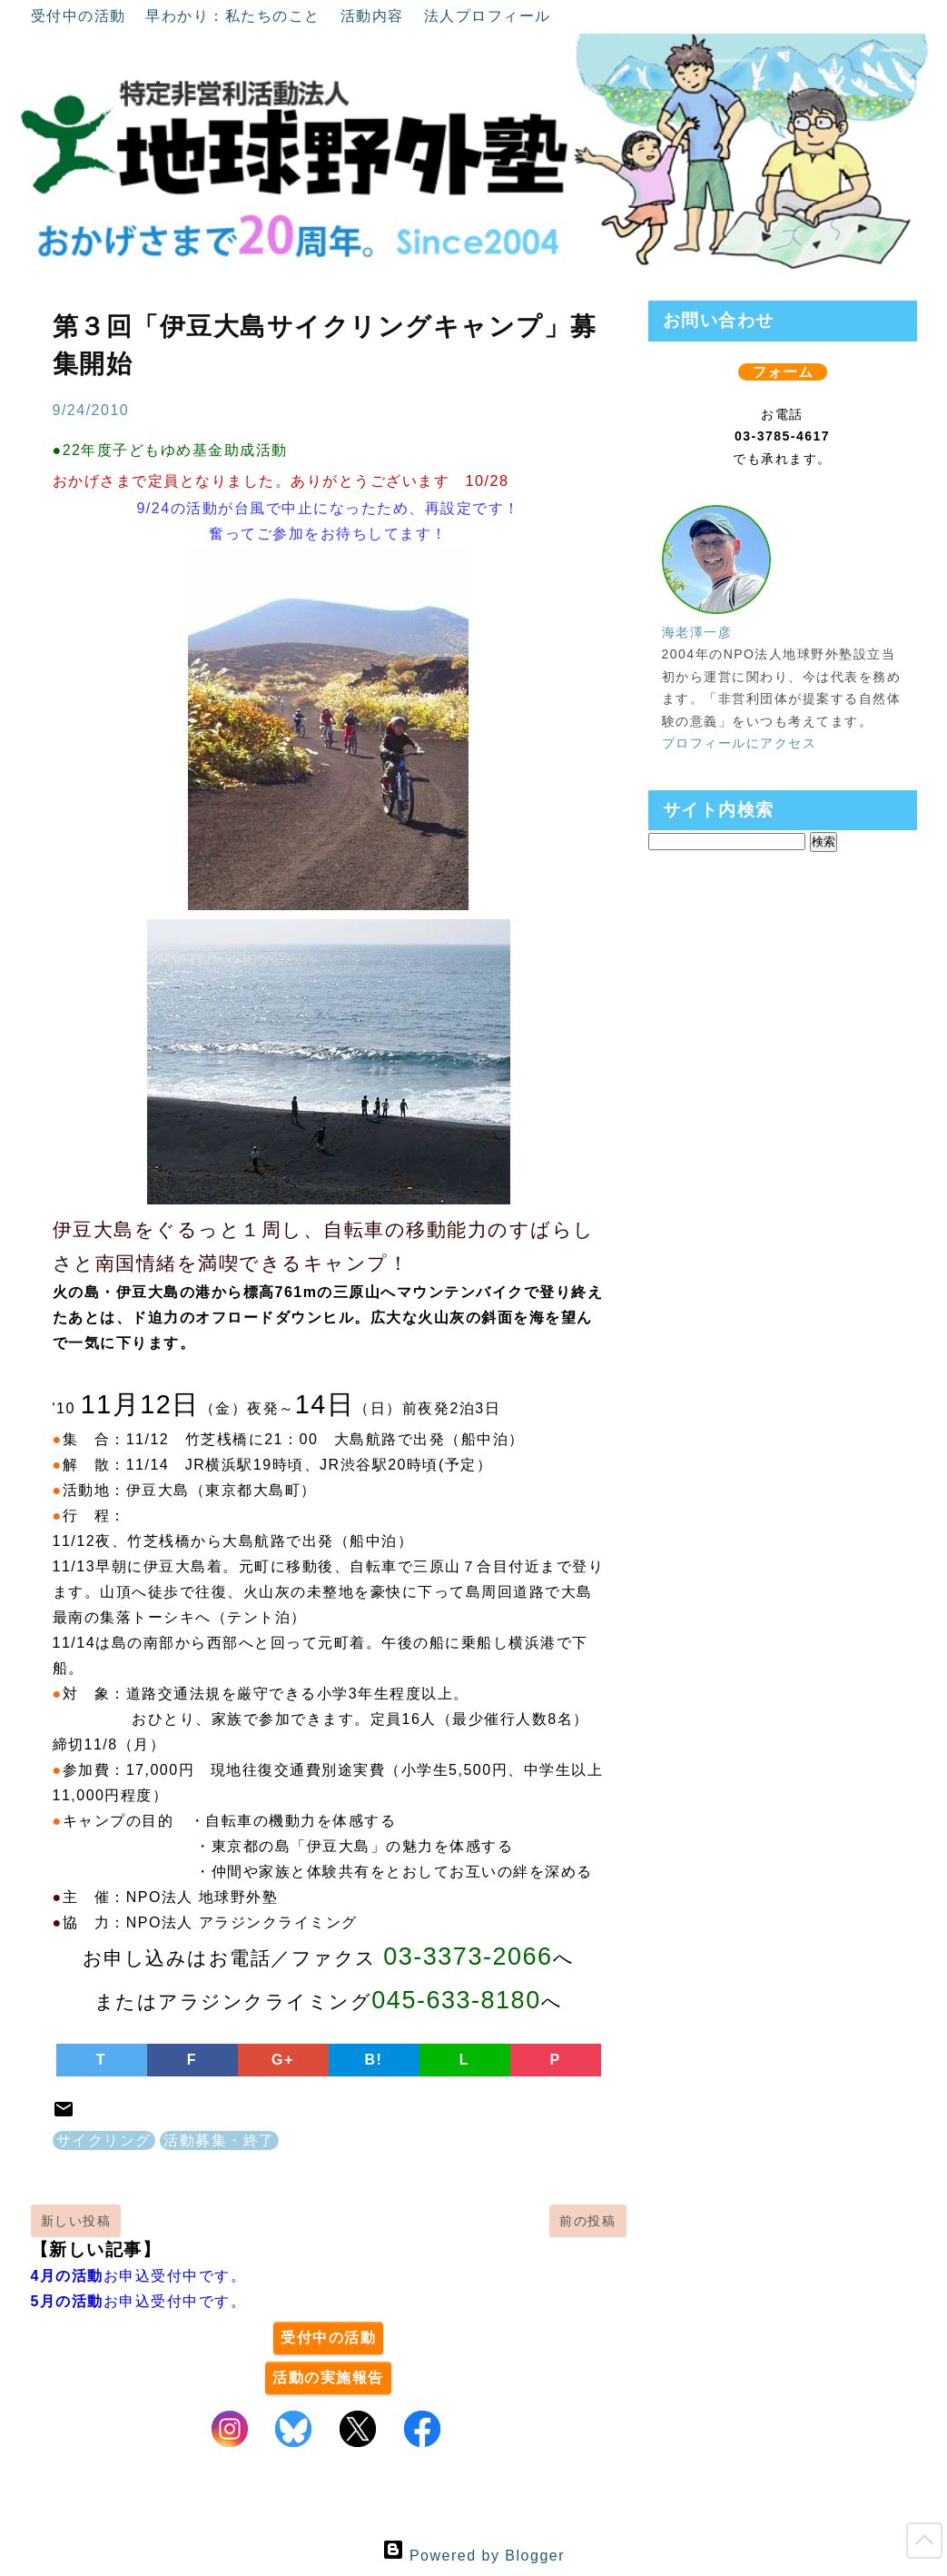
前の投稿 (587, 2221)
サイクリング (104, 2140)
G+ (282, 2059)
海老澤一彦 (697, 632)
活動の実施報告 (328, 2377)
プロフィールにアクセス (739, 743)
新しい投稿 (76, 2221)
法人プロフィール (487, 16)
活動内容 (374, 16)
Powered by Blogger (473, 2555)
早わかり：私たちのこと (235, 16)
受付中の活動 (81, 16)
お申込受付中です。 (139, 2276)
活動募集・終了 (219, 2140)
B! (374, 2059)
